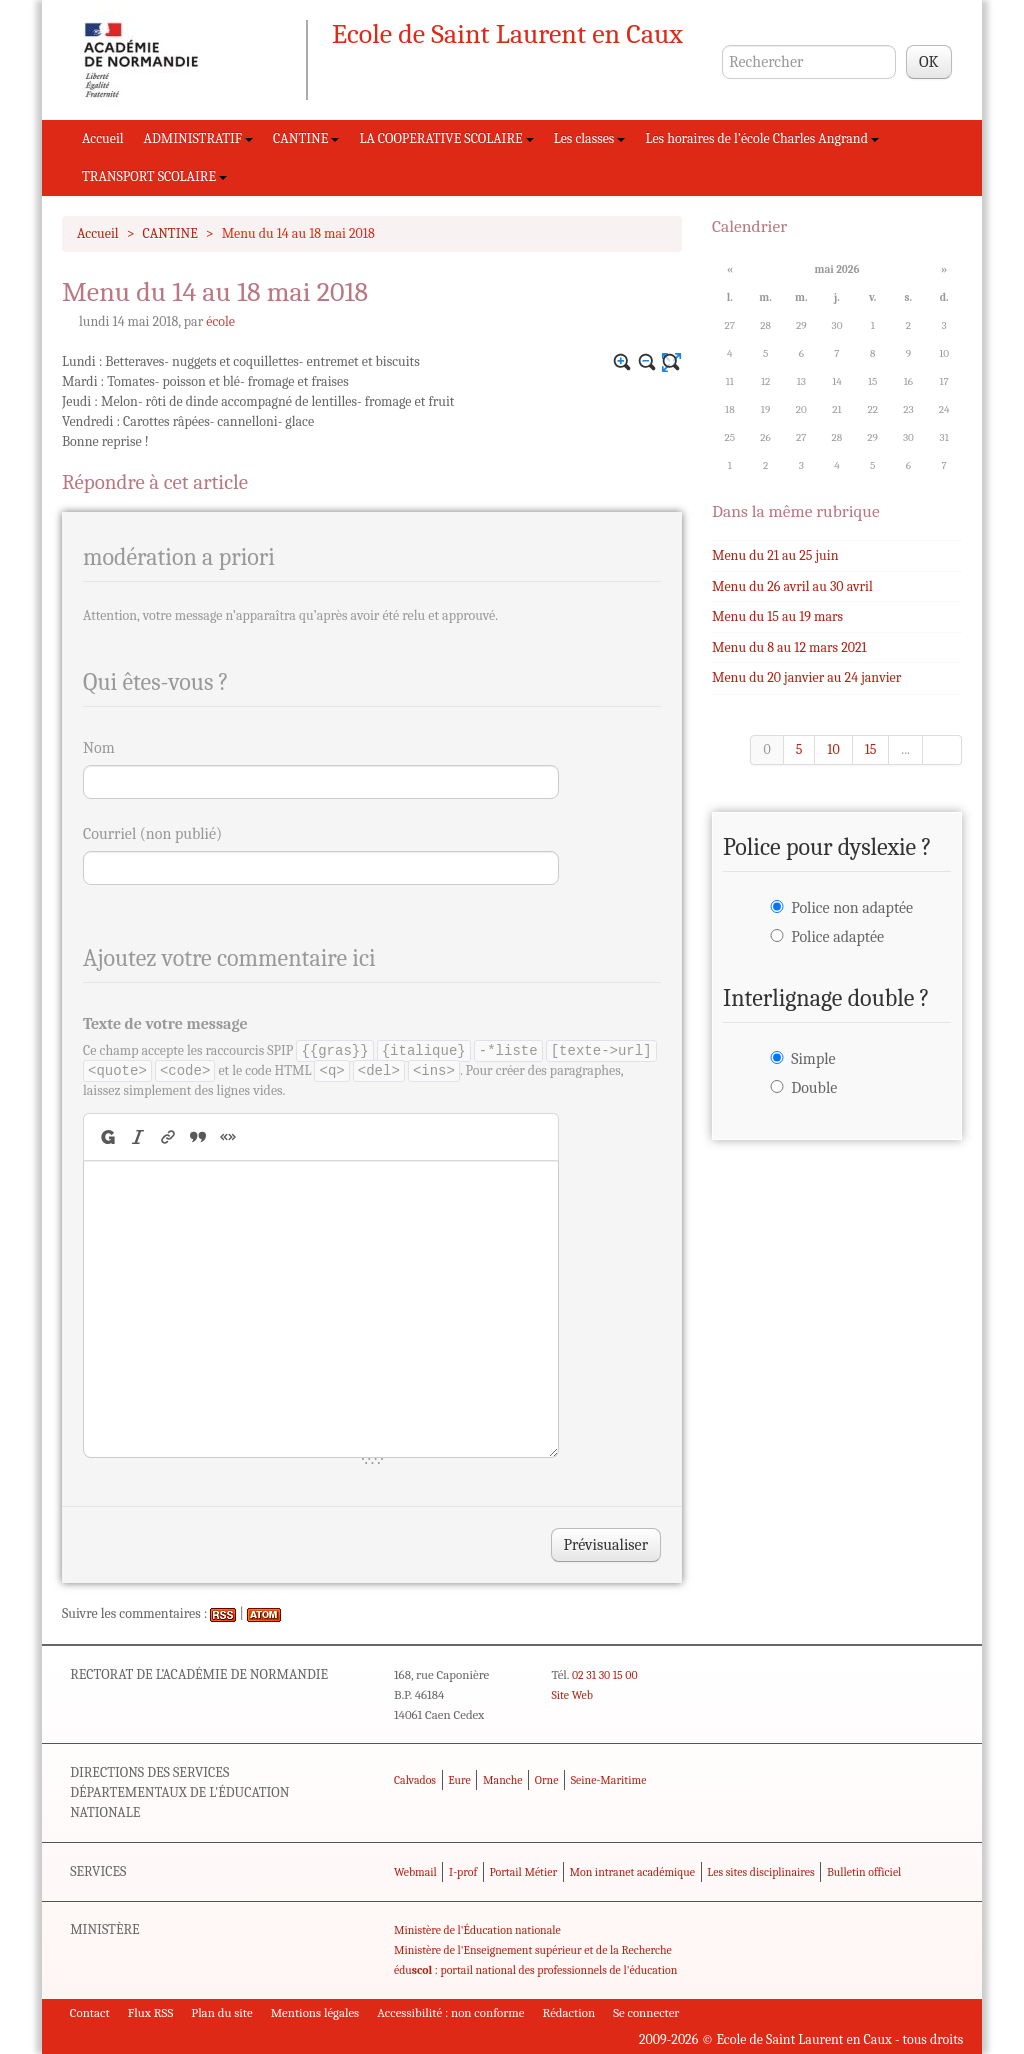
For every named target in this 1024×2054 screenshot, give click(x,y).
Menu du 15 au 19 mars (777, 616)
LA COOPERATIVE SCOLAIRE (446, 138)
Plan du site (221, 2012)
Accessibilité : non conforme (450, 2012)
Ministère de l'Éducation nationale (477, 1930)
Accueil (103, 138)
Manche (502, 1780)
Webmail (415, 1872)
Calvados (415, 1780)
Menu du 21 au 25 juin (775, 555)
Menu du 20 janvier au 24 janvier (806, 677)
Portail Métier (523, 1872)
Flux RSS (151, 2012)
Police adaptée (837, 937)
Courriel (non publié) (152, 834)
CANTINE (306, 138)
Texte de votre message (165, 1024)
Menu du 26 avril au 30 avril (792, 586)
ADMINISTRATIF (199, 138)
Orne (547, 1780)
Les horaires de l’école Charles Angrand (762, 138)
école (220, 321)
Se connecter (646, 2012)
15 (871, 749)
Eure (459, 1780)
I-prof (463, 1872)
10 (833, 749)
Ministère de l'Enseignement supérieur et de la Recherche (533, 1950)
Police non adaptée (852, 908)
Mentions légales (315, 2012)
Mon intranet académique (632, 1872)
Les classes (590, 138)
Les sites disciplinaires (760, 1872)
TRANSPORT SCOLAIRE (154, 176)
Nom (99, 748)
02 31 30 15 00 (605, 1675)
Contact (90, 2012)
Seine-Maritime (609, 1780)
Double (814, 1088)
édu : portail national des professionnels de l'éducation (535, 1970)
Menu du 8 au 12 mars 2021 (789, 647)
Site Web (571, 1695)
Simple (813, 1059)
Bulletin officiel (864, 1872)
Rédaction (569, 2012)
